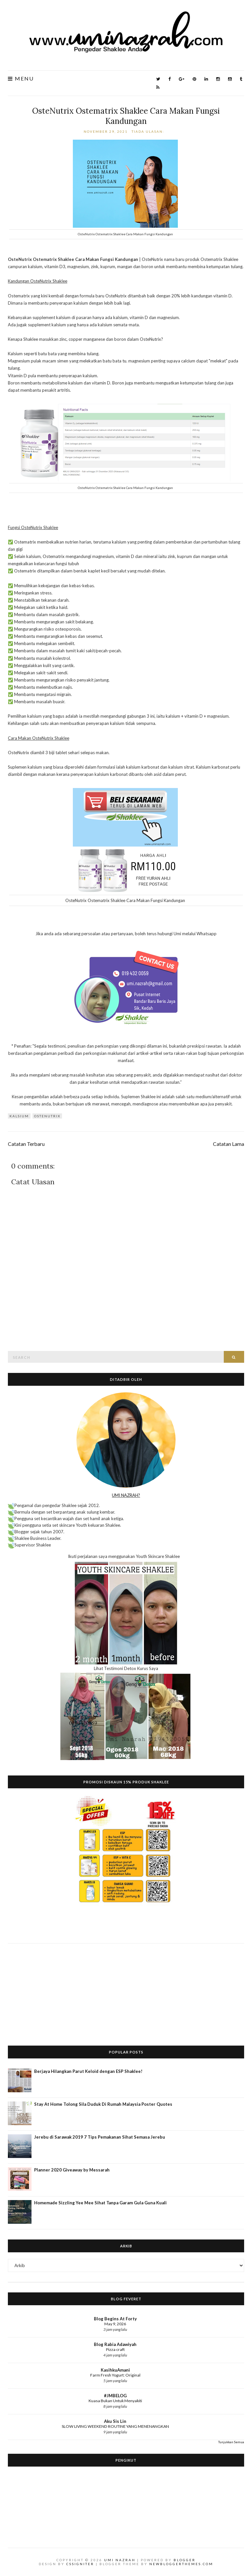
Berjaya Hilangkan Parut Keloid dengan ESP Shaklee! (88, 2071)
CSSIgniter (80, 2564)
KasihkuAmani (115, 2370)
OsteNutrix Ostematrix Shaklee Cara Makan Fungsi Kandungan (126, 116)
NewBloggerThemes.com (181, 2564)
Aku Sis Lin (115, 2421)
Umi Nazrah (120, 2560)
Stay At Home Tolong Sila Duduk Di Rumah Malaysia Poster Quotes (103, 2104)
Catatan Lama (228, 1144)
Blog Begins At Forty (115, 2318)
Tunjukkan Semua (231, 2442)
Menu (21, 78)
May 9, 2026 (115, 2323)
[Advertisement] (126, 1989)
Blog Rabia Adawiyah (115, 2344)
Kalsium (19, 1116)
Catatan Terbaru (26, 1144)
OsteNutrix (47, 1116)
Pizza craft (115, 2349)
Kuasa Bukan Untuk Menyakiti (115, 2400)
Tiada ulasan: (149, 131)
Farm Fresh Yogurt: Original (115, 2375)
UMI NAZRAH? (126, 1495)
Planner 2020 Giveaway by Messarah (72, 2169)
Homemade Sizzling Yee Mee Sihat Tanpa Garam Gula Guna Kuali (100, 2202)
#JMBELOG (115, 2395)
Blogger (185, 2560)
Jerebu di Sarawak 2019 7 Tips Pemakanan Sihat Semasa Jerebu (99, 2137)
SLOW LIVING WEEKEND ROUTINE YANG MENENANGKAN (115, 2426)
